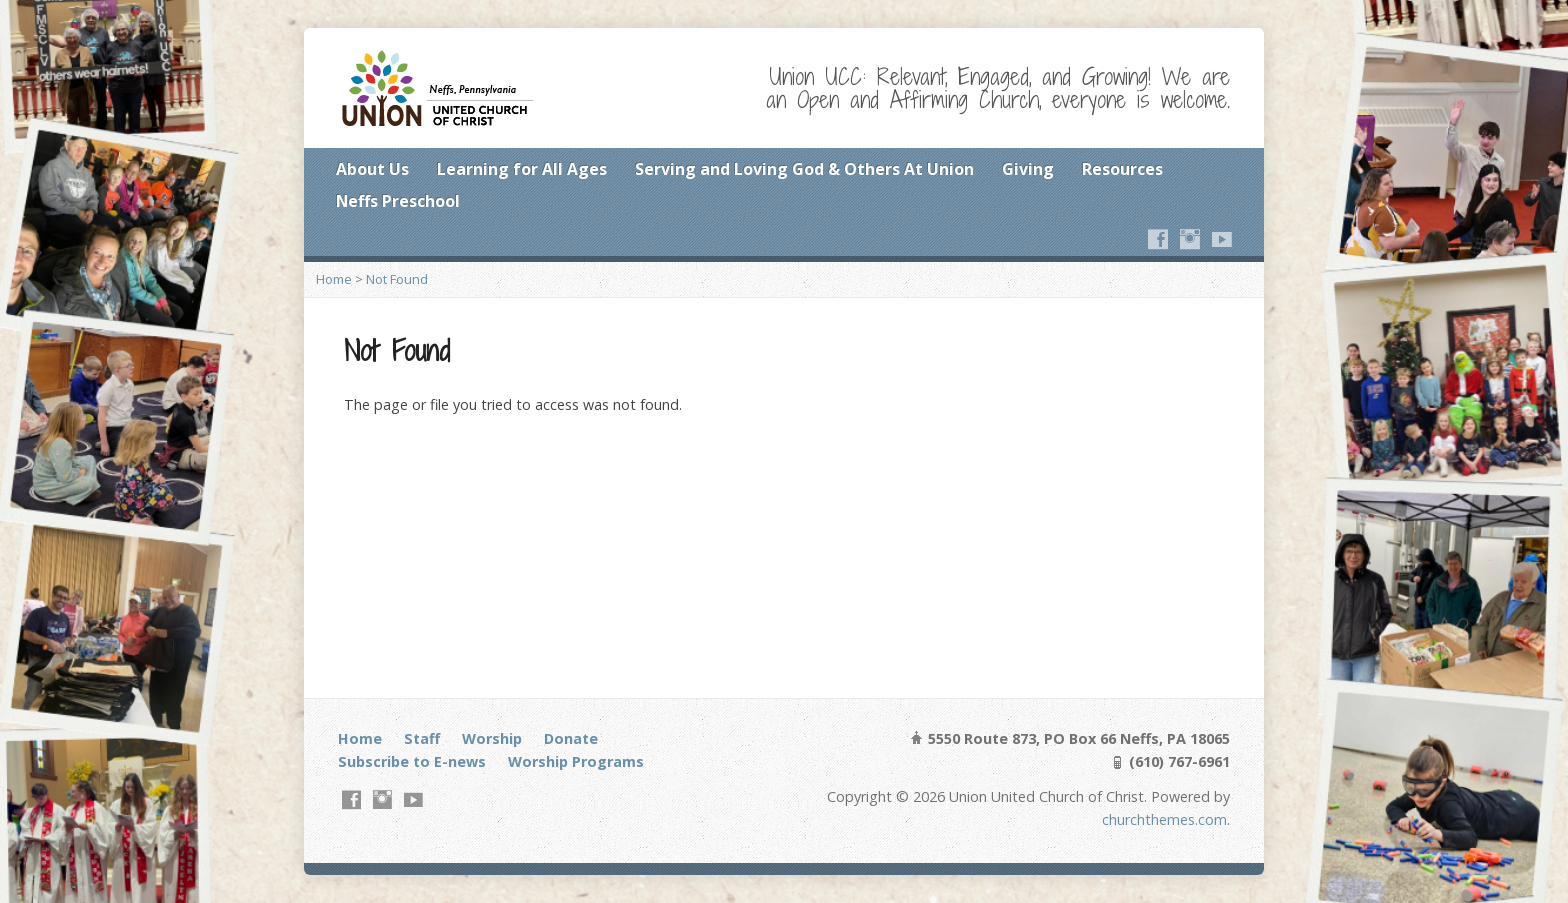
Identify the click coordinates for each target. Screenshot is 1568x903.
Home (334, 279)
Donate (571, 738)
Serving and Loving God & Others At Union (804, 169)
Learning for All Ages (522, 169)
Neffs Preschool (398, 201)
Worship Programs (576, 761)
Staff (422, 738)
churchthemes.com (1164, 819)
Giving (1028, 169)
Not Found (397, 279)
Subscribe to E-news (412, 761)
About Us (372, 169)
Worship (492, 738)
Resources (1122, 169)
